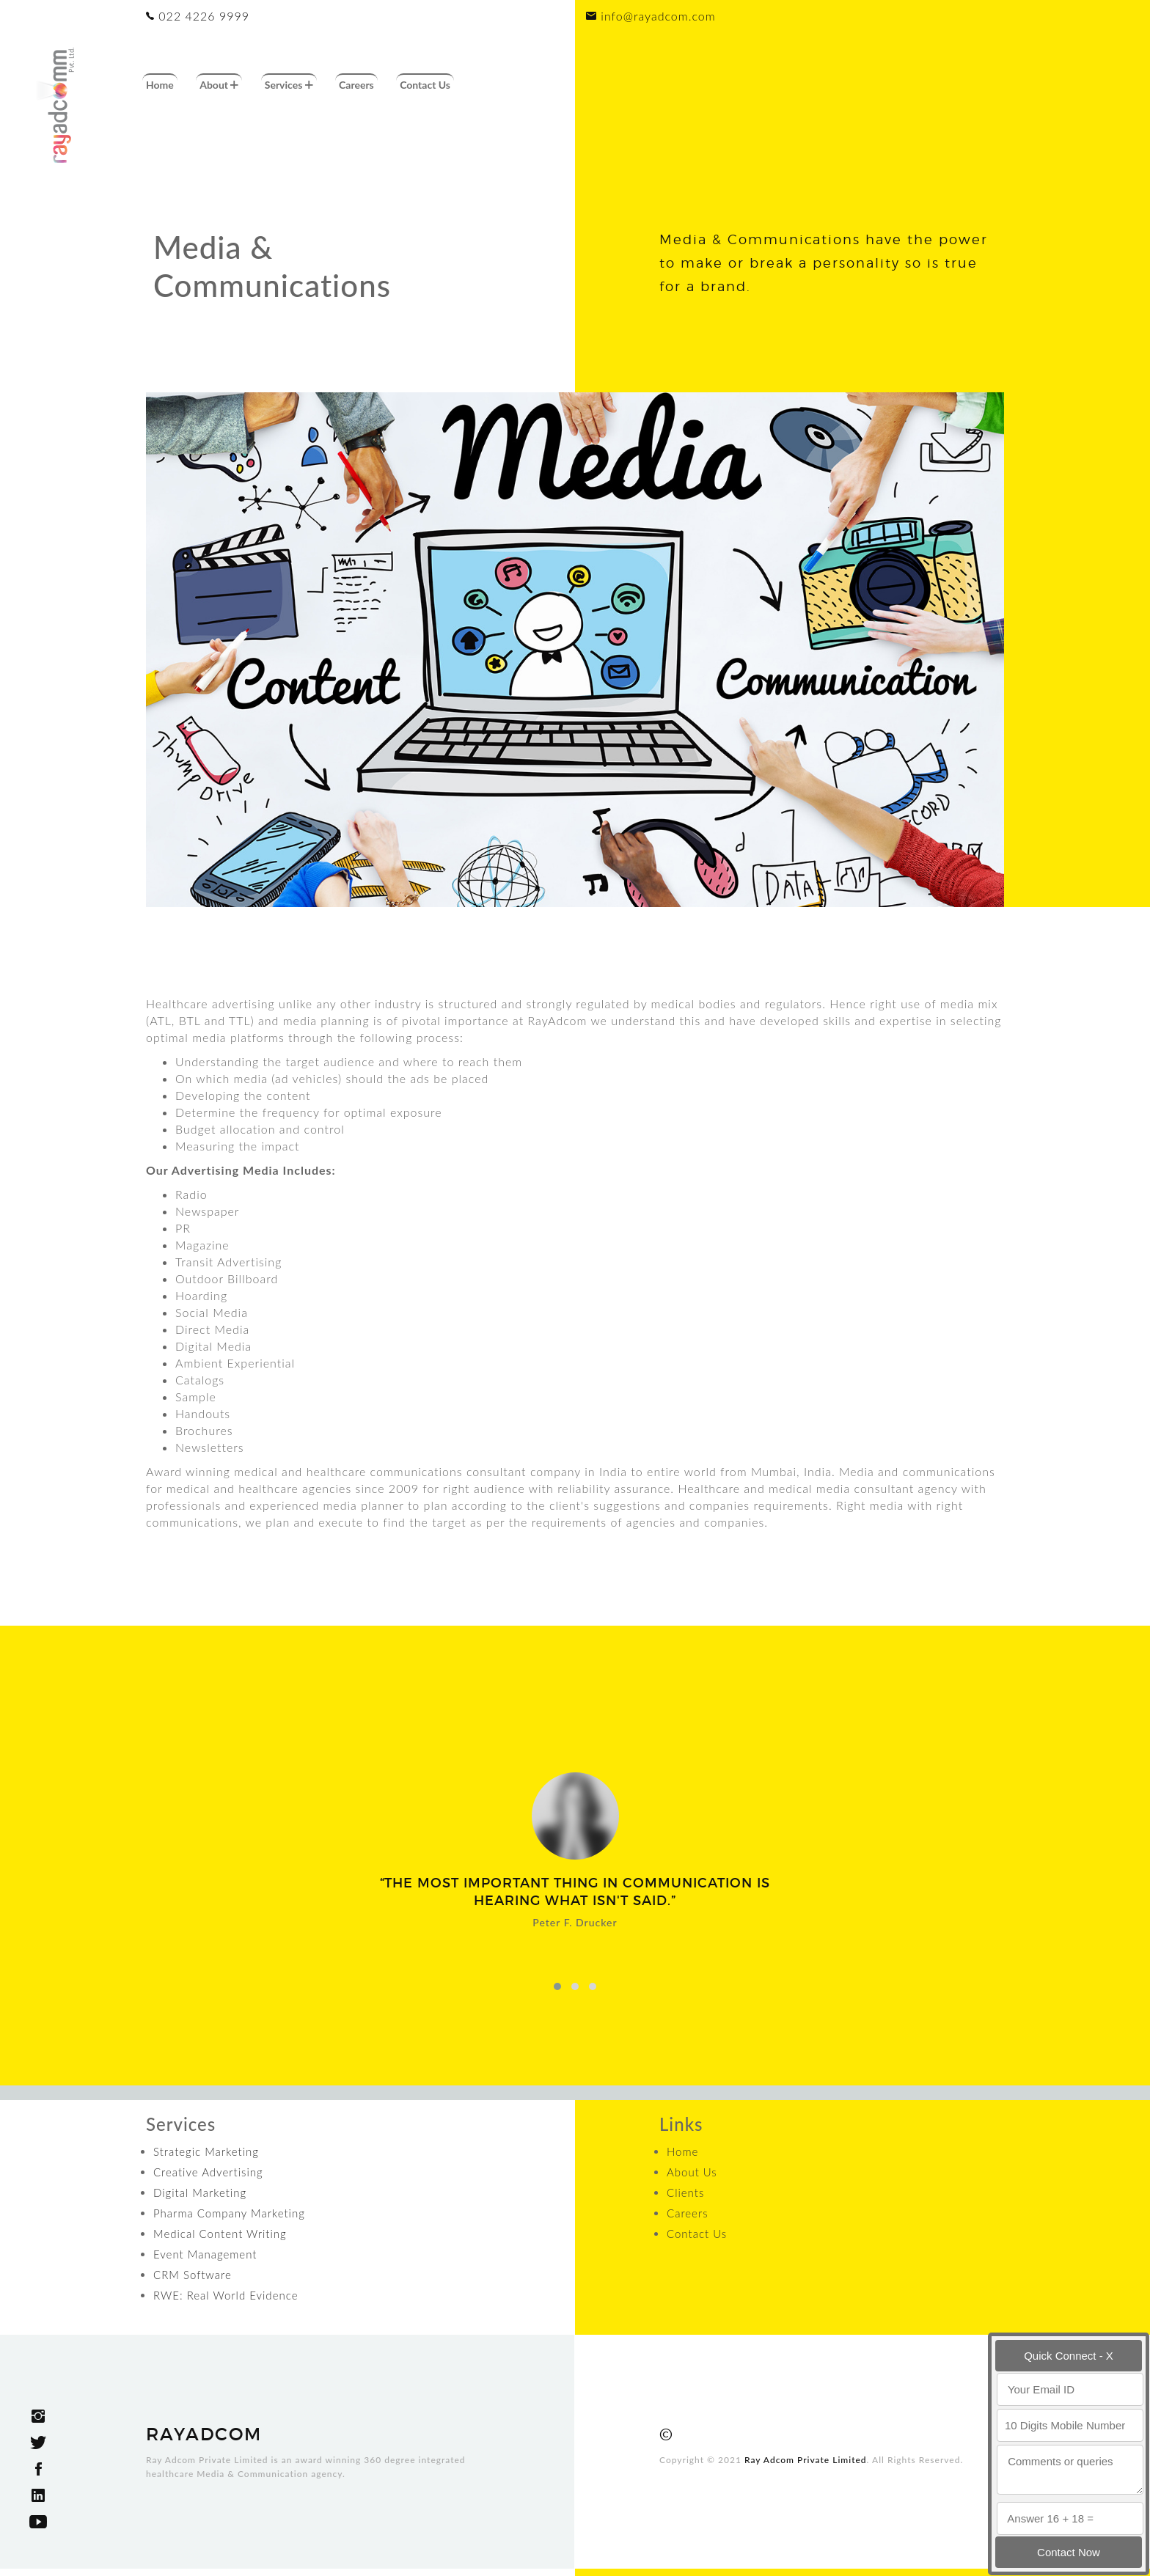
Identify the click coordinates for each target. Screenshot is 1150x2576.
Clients (685, 2192)
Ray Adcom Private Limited (805, 2459)
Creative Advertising (208, 2172)
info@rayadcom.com (651, 16)
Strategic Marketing (206, 2151)
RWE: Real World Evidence (225, 2295)
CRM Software (192, 2274)
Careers (356, 84)
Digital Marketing (199, 2192)
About (218, 84)
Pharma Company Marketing (229, 2213)
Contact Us (425, 84)
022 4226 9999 (197, 16)
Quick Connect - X (1068, 2355)
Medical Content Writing (220, 2233)
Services (289, 84)
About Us (692, 2172)
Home (160, 84)
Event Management (205, 2254)
